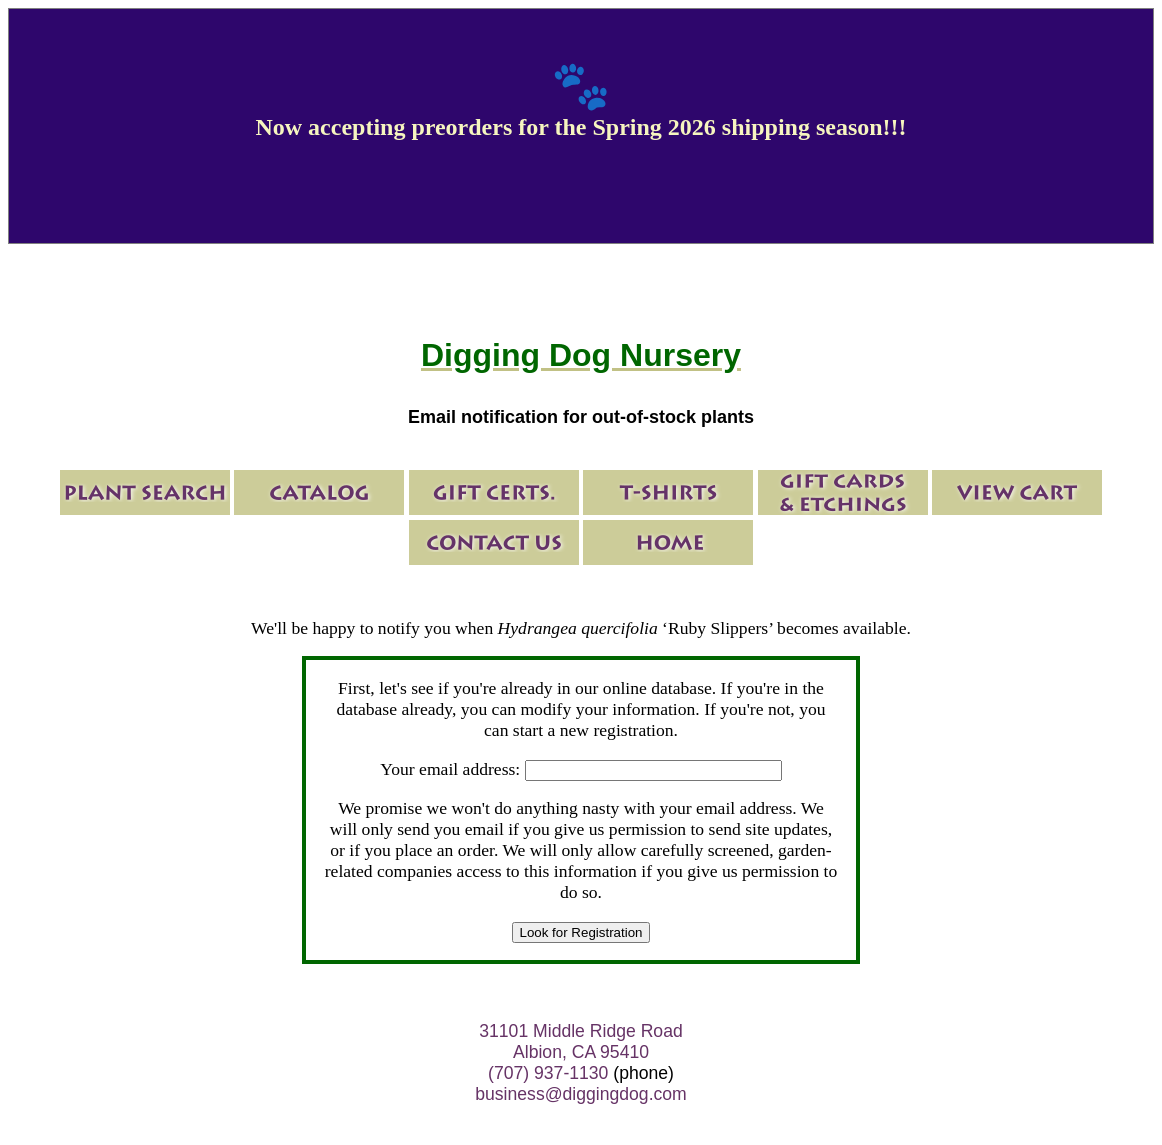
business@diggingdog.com (581, 1094)
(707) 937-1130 (548, 1073)
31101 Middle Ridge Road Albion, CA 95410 (580, 1041)
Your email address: (450, 769)
